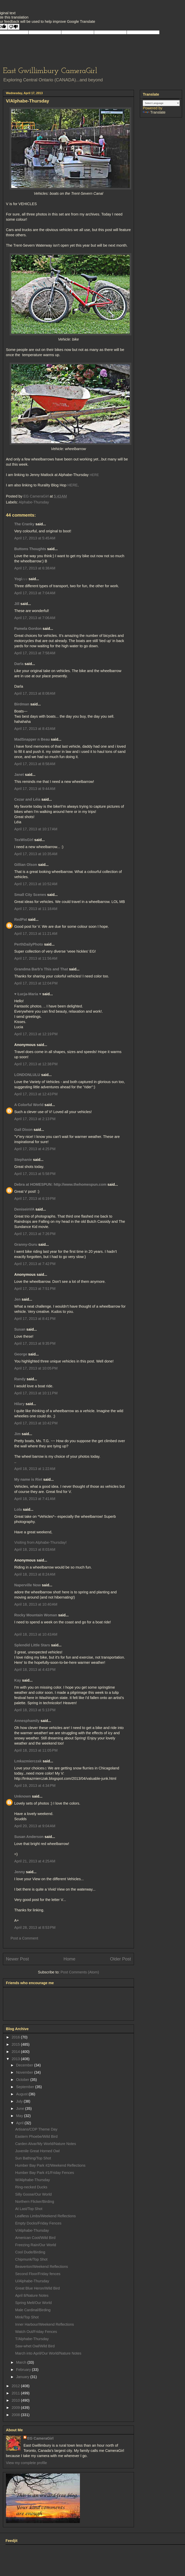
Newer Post (17, 1958)
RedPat (20, 919)
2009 (16, 2408)
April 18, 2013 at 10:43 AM (35, 1634)
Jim (17, 1434)
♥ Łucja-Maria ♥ (27, 994)
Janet (19, 775)
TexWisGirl (23, 840)
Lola (18, 1509)
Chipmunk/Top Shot (31, 2259)
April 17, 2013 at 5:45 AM (34, 538)
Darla (18, 664)
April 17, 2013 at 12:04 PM (36, 983)
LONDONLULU (27, 1075)
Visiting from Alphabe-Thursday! (40, 1542)
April (20, 2123)
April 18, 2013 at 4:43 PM (35, 1669)
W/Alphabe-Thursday (32, 2180)
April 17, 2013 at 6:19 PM (35, 1198)
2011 (16, 2393)
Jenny (19, 1872)
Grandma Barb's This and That (41, 969)
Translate (154, 112)
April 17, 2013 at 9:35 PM (35, 1343)
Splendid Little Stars (32, 1645)
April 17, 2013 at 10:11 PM (36, 1393)
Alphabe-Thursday (34, 502)
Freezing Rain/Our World (35, 2245)
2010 (16, 2400)
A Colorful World (28, 1105)
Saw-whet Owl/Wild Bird (35, 2346)
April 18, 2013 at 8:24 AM (34, 1574)
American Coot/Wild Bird (35, 2238)
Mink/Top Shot (27, 2317)
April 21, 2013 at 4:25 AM (34, 1861)
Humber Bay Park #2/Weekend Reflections (50, 2165)
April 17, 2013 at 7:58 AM (34, 653)
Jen (17, 1299)
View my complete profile (26, 2463)
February (24, 2370)
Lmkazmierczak (28, 1761)
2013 (16, 2059)
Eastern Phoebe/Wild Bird (36, 2136)
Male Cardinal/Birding (33, 2310)
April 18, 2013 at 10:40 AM (35, 1604)
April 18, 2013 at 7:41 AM (34, 1499)
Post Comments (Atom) (79, 1972)
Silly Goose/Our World (33, 2194)
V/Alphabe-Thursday (32, 2230)
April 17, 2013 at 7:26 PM (35, 1234)
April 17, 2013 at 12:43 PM (36, 1094)
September (25, 2087)
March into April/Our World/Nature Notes (48, 2353)
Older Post (120, 1958)
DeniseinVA (24, 1209)
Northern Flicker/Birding (34, 2201)
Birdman (21, 704)
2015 (16, 2044)
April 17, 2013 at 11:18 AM (35, 909)
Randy (20, 1379)
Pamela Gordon (28, 628)
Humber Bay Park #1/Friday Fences (44, 2173)
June (20, 2108)
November (25, 2072)
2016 (16, 2037)
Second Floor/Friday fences (37, 2274)
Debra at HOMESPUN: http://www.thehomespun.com (60, 1184)
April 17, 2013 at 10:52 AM (35, 884)
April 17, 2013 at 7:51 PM (35, 1289)
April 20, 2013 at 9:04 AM (34, 1826)
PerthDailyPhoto (28, 944)
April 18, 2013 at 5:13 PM (35, 1710)
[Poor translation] (13, 27)
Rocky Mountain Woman (35, 1615)
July (20, 2101)
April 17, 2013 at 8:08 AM (34, 693)
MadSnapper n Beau (32, 739)
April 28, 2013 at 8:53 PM (35, 1927)
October (23, 2080)
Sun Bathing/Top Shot (33, 2158)
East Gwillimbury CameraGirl (50, 71)
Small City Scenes (30, 895)
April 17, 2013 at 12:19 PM (36, 1034)
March (21, 2362)
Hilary (19, 1404)
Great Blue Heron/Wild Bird (37, 2288)
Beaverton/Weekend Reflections (41, 2267)
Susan (19, 1329)
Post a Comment (24, 1938)
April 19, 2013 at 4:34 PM (35, 1785)
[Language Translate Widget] (161, 103)
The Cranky (24, 524)
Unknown (22, 1796)
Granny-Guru (25, 1244)
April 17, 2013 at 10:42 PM (36, 1423)
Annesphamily (27, 1721)
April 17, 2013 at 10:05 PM (36, 1368)
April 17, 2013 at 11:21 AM (35, 933)
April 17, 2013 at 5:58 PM (35, 1174)
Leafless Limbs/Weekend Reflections (45, 2216)
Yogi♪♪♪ (21, 579)
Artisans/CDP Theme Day (36, 2129)
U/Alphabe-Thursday (32, 2281)
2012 (16, 2386)
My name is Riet (28, 1479)
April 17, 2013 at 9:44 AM (34, 789)
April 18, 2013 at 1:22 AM (34, 1469)
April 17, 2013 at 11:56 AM (35, 958)
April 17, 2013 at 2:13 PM (35, 1119)
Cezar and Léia (27, 799)
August (22, 2094)
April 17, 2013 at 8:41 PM (35, 1319)
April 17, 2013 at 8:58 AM (34, 764)
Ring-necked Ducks (31, 2187)
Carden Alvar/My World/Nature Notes (45, 2144)
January (23, 2377)
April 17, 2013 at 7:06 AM (34, 618)
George (20, 1354)
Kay (17, 1680)
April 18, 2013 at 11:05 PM (36, 1750)
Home (69, 1958)
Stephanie (23, 1160)
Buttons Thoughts (30, 549)
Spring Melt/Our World (33, 2303)
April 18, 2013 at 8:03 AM (34, 1549)
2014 (16, 2052)
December (25, 2065)
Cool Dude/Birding (30, 2252)
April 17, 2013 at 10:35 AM (35, 854)
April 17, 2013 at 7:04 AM (34, 593)
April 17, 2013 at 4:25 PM (35, 1149)
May (20, 2116)
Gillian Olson (25, 865)
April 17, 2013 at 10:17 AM (35, 829)
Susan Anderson (28, 1837)
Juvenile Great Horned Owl (37, 2151)
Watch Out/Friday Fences (36, 2332)
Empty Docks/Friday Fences (38, 2223)
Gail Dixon (23, 1130)
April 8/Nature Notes (31, 2295)
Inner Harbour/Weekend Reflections (44, 2324)
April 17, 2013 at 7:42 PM (35, 1264)
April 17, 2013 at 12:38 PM (36, 1064)
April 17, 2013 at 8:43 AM (34, 729)
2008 (16, 2415)
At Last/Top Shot (28, 2209)
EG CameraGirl (40, 2438)
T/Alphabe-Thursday (32, 2339)
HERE (95, 475)
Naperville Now (27, 1585)
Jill (16, 604)
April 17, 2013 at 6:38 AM (34, 568)
